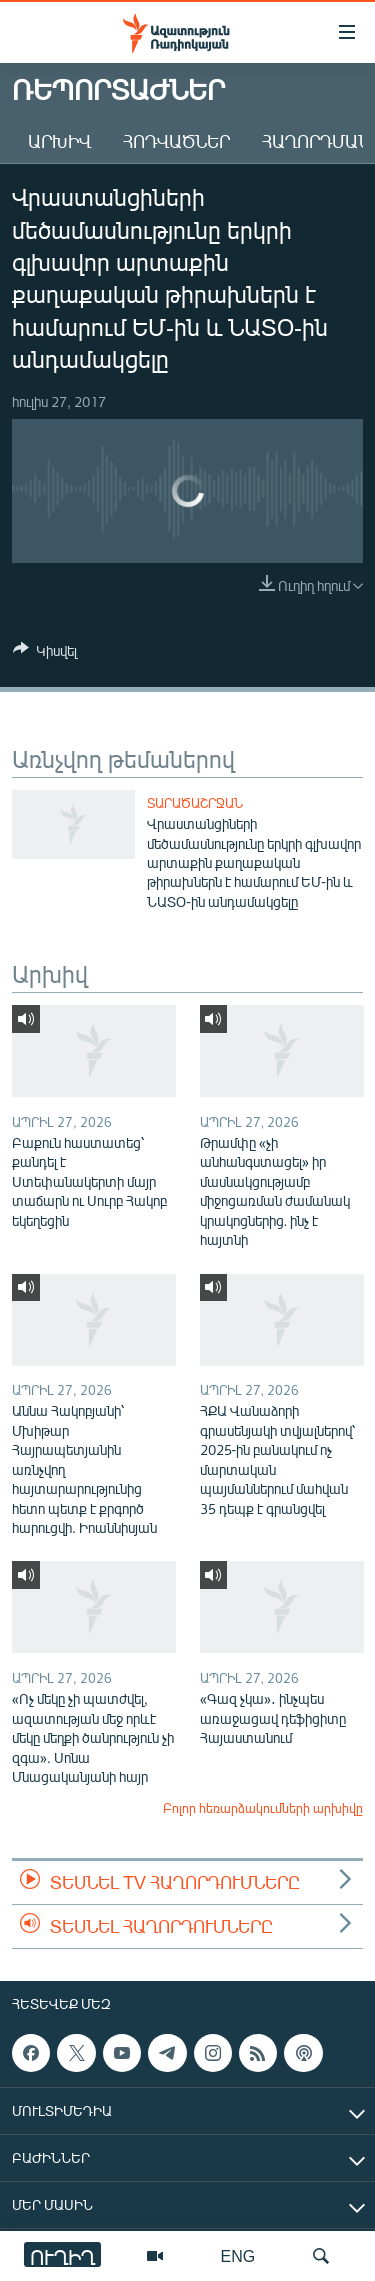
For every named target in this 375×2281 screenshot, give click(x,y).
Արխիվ (59, 141)
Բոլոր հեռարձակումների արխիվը (263, 1808)
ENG (238, 2255)
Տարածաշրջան (195, 803)
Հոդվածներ (176, 141)
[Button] (45, 654)
